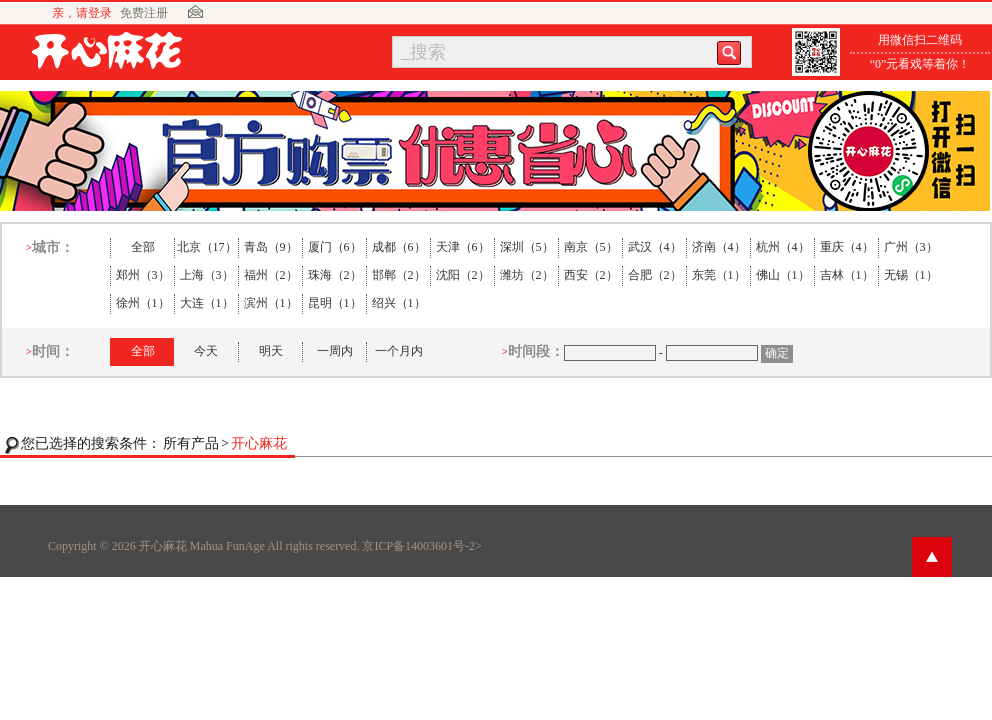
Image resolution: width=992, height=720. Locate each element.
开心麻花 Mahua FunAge (202, 546)
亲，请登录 (82, 13)
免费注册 (144, 13)
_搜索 (423, 52)
